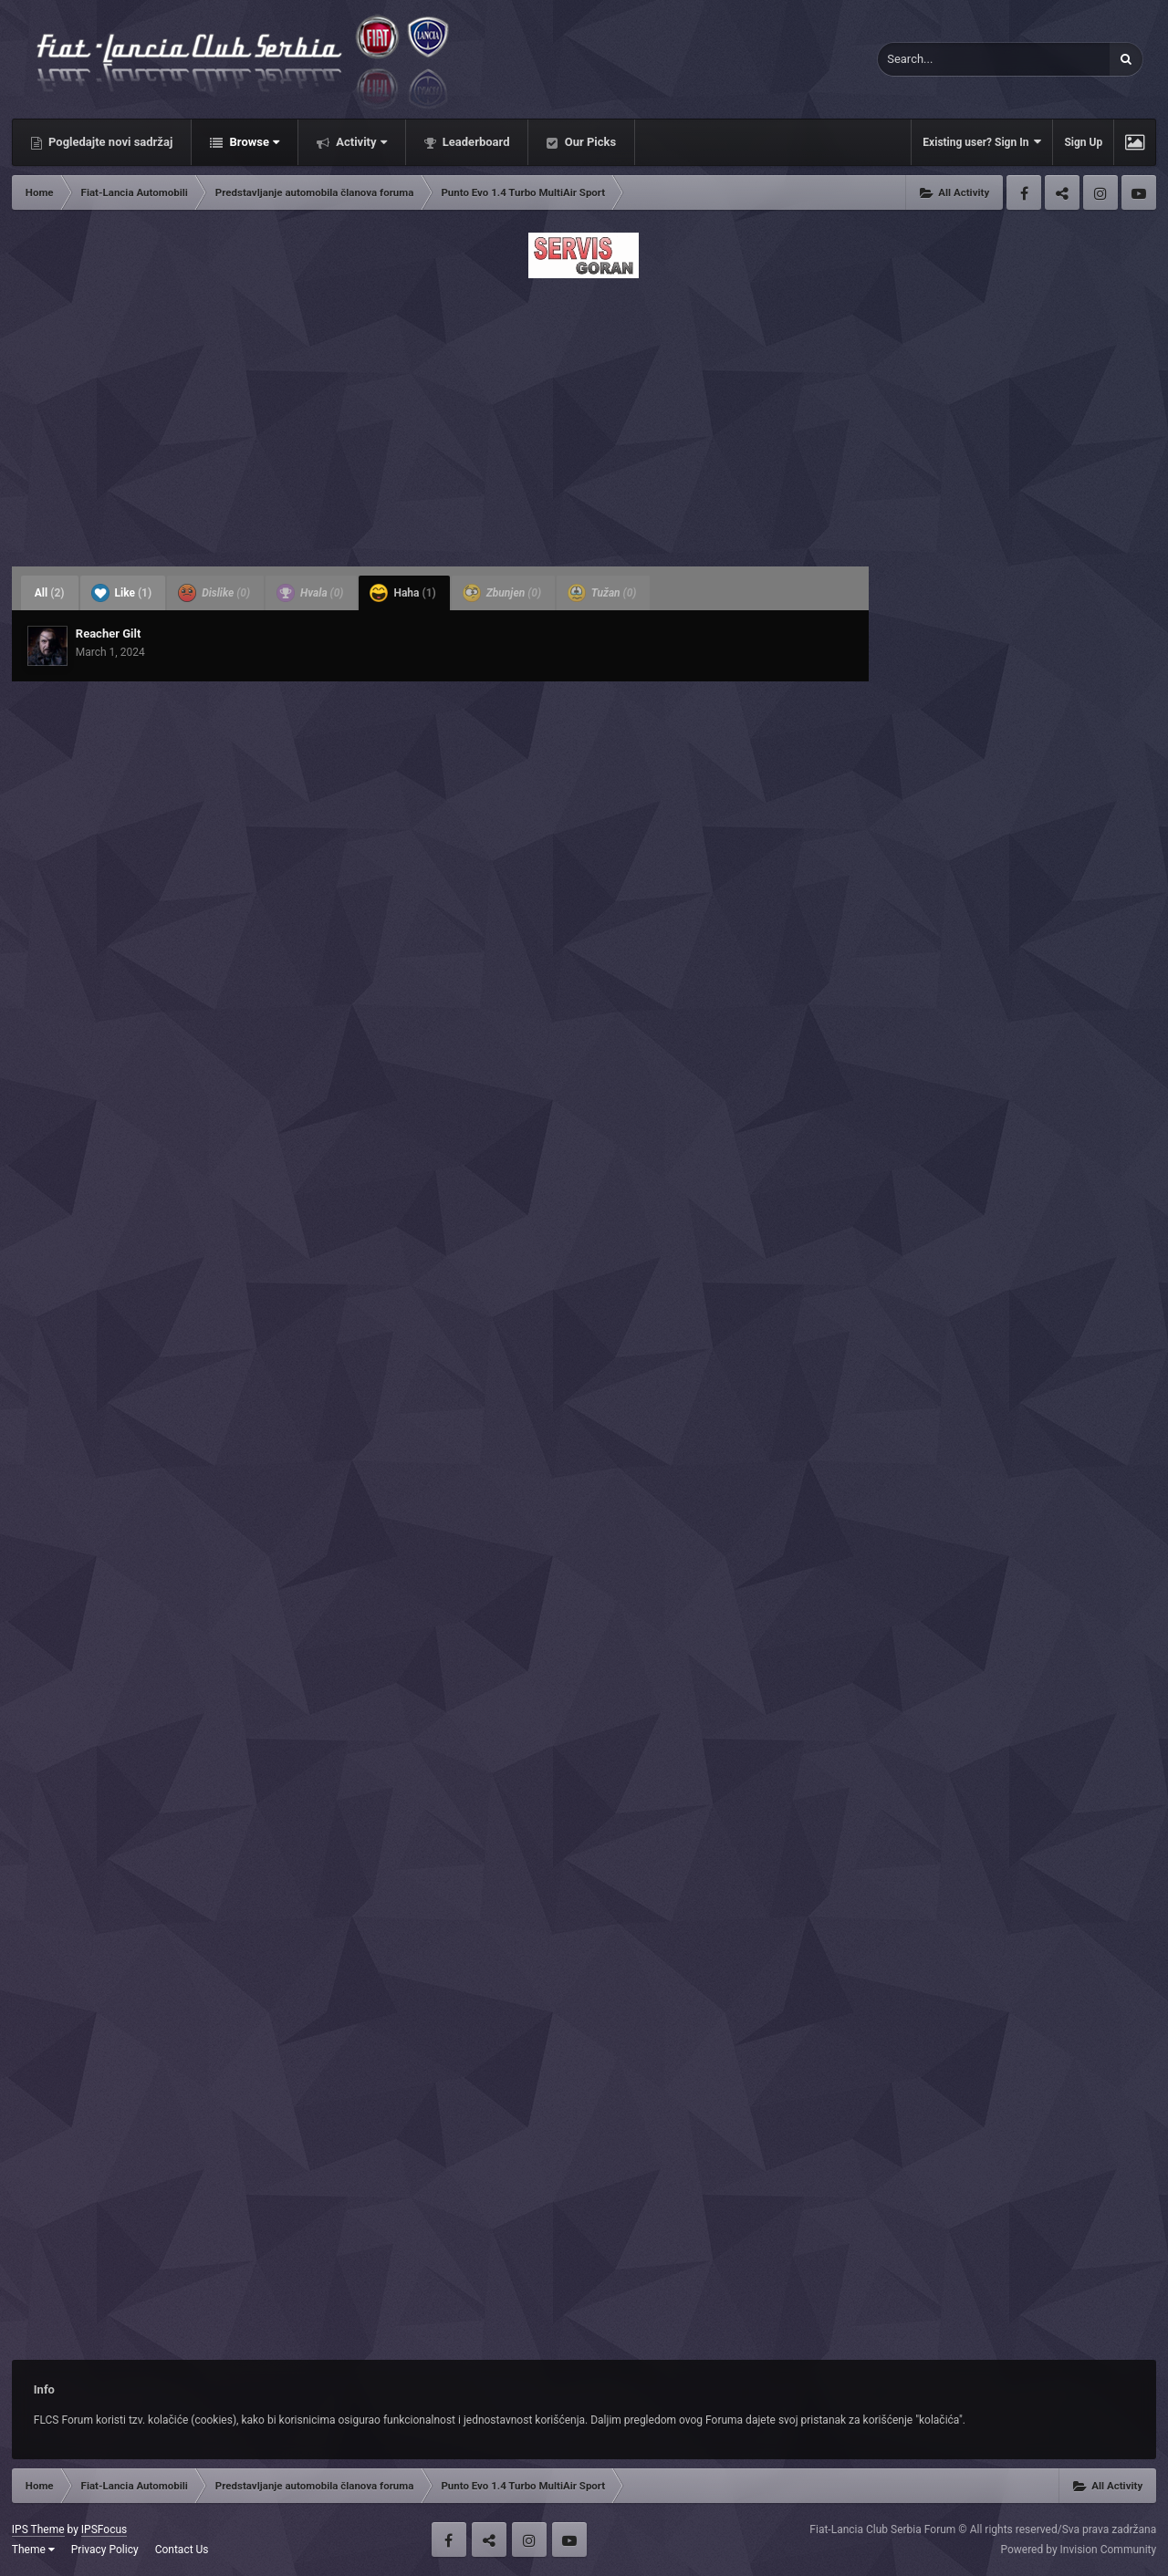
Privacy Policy (105, 2549)
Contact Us (182, 2549)
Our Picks (588, 142)
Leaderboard (475, 142)
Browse (252, 142)
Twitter (1062, 192)
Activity (360, 142)
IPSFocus (104, 2529)
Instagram (1100, 192)
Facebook (1023, 192)
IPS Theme (38, 2529)
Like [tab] (121, 593)
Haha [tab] (402, 593)
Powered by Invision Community (1078, 2549)
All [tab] (50, 593)
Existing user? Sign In (982, 142)
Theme (33, 2549)
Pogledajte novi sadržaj (109, 142)
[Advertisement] (584, 417)
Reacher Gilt (108, 633)
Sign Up (1083, 142)
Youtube (1138, 192)
